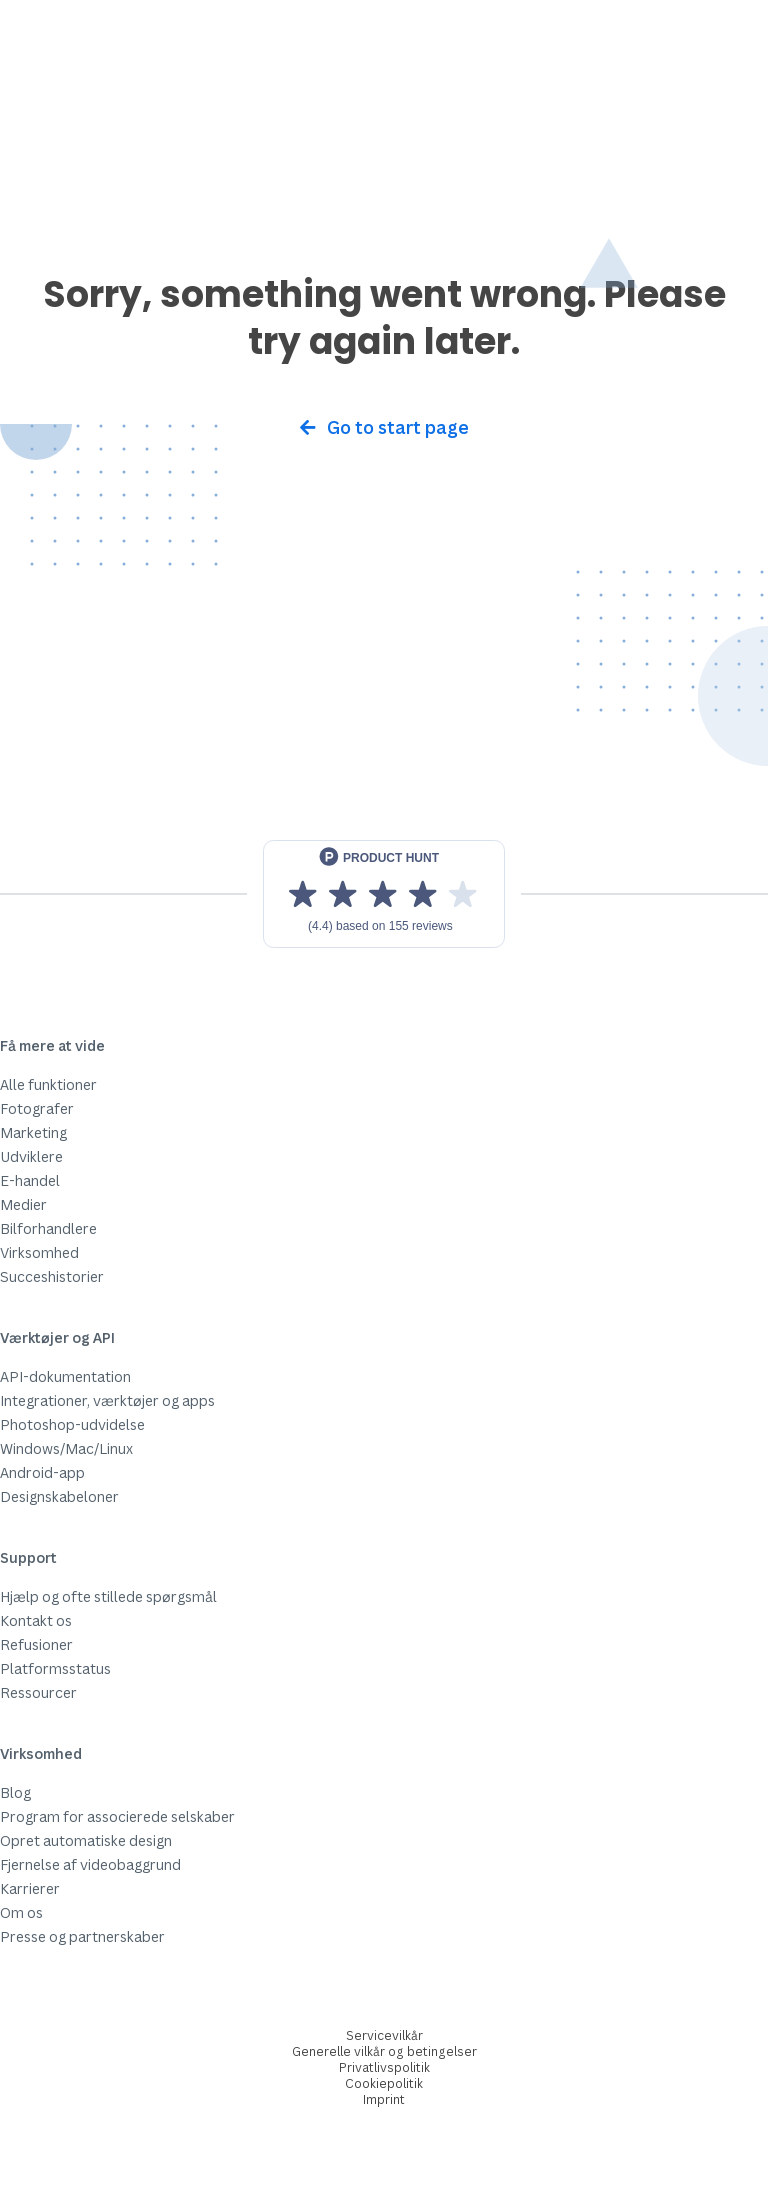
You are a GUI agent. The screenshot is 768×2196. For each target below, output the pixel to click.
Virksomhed (39, 1252)
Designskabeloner (59, 1496)
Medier (23, 1204)
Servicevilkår (384, 2035)
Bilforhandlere (48, 1228)
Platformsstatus (55, 1668)
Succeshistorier (52, 1276)
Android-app (42, 1472)
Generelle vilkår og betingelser (384, 2051)
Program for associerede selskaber (117, 1816)
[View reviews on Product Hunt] (384, 894)
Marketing (33, 1132)
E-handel (30, 1180)
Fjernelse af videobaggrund (90, 1864)
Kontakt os (36, 1620)
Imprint (384, 2099)
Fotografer (37, 1108)
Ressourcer (38, 1692)
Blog (15, 1792)
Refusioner (36, 1644)
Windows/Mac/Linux (66, 1448)
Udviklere (31, 1156)
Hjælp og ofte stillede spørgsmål (108, 1596)
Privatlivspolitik (384, 2067)
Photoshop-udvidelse (72, 1424)
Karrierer (30, 1888)
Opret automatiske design (86, 1840)
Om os (21, 1912)
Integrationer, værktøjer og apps (107, 1400)
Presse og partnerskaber (82, 1936)
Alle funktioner (48, 1084)
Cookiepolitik (384, 2083)
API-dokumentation (65, 1376)
